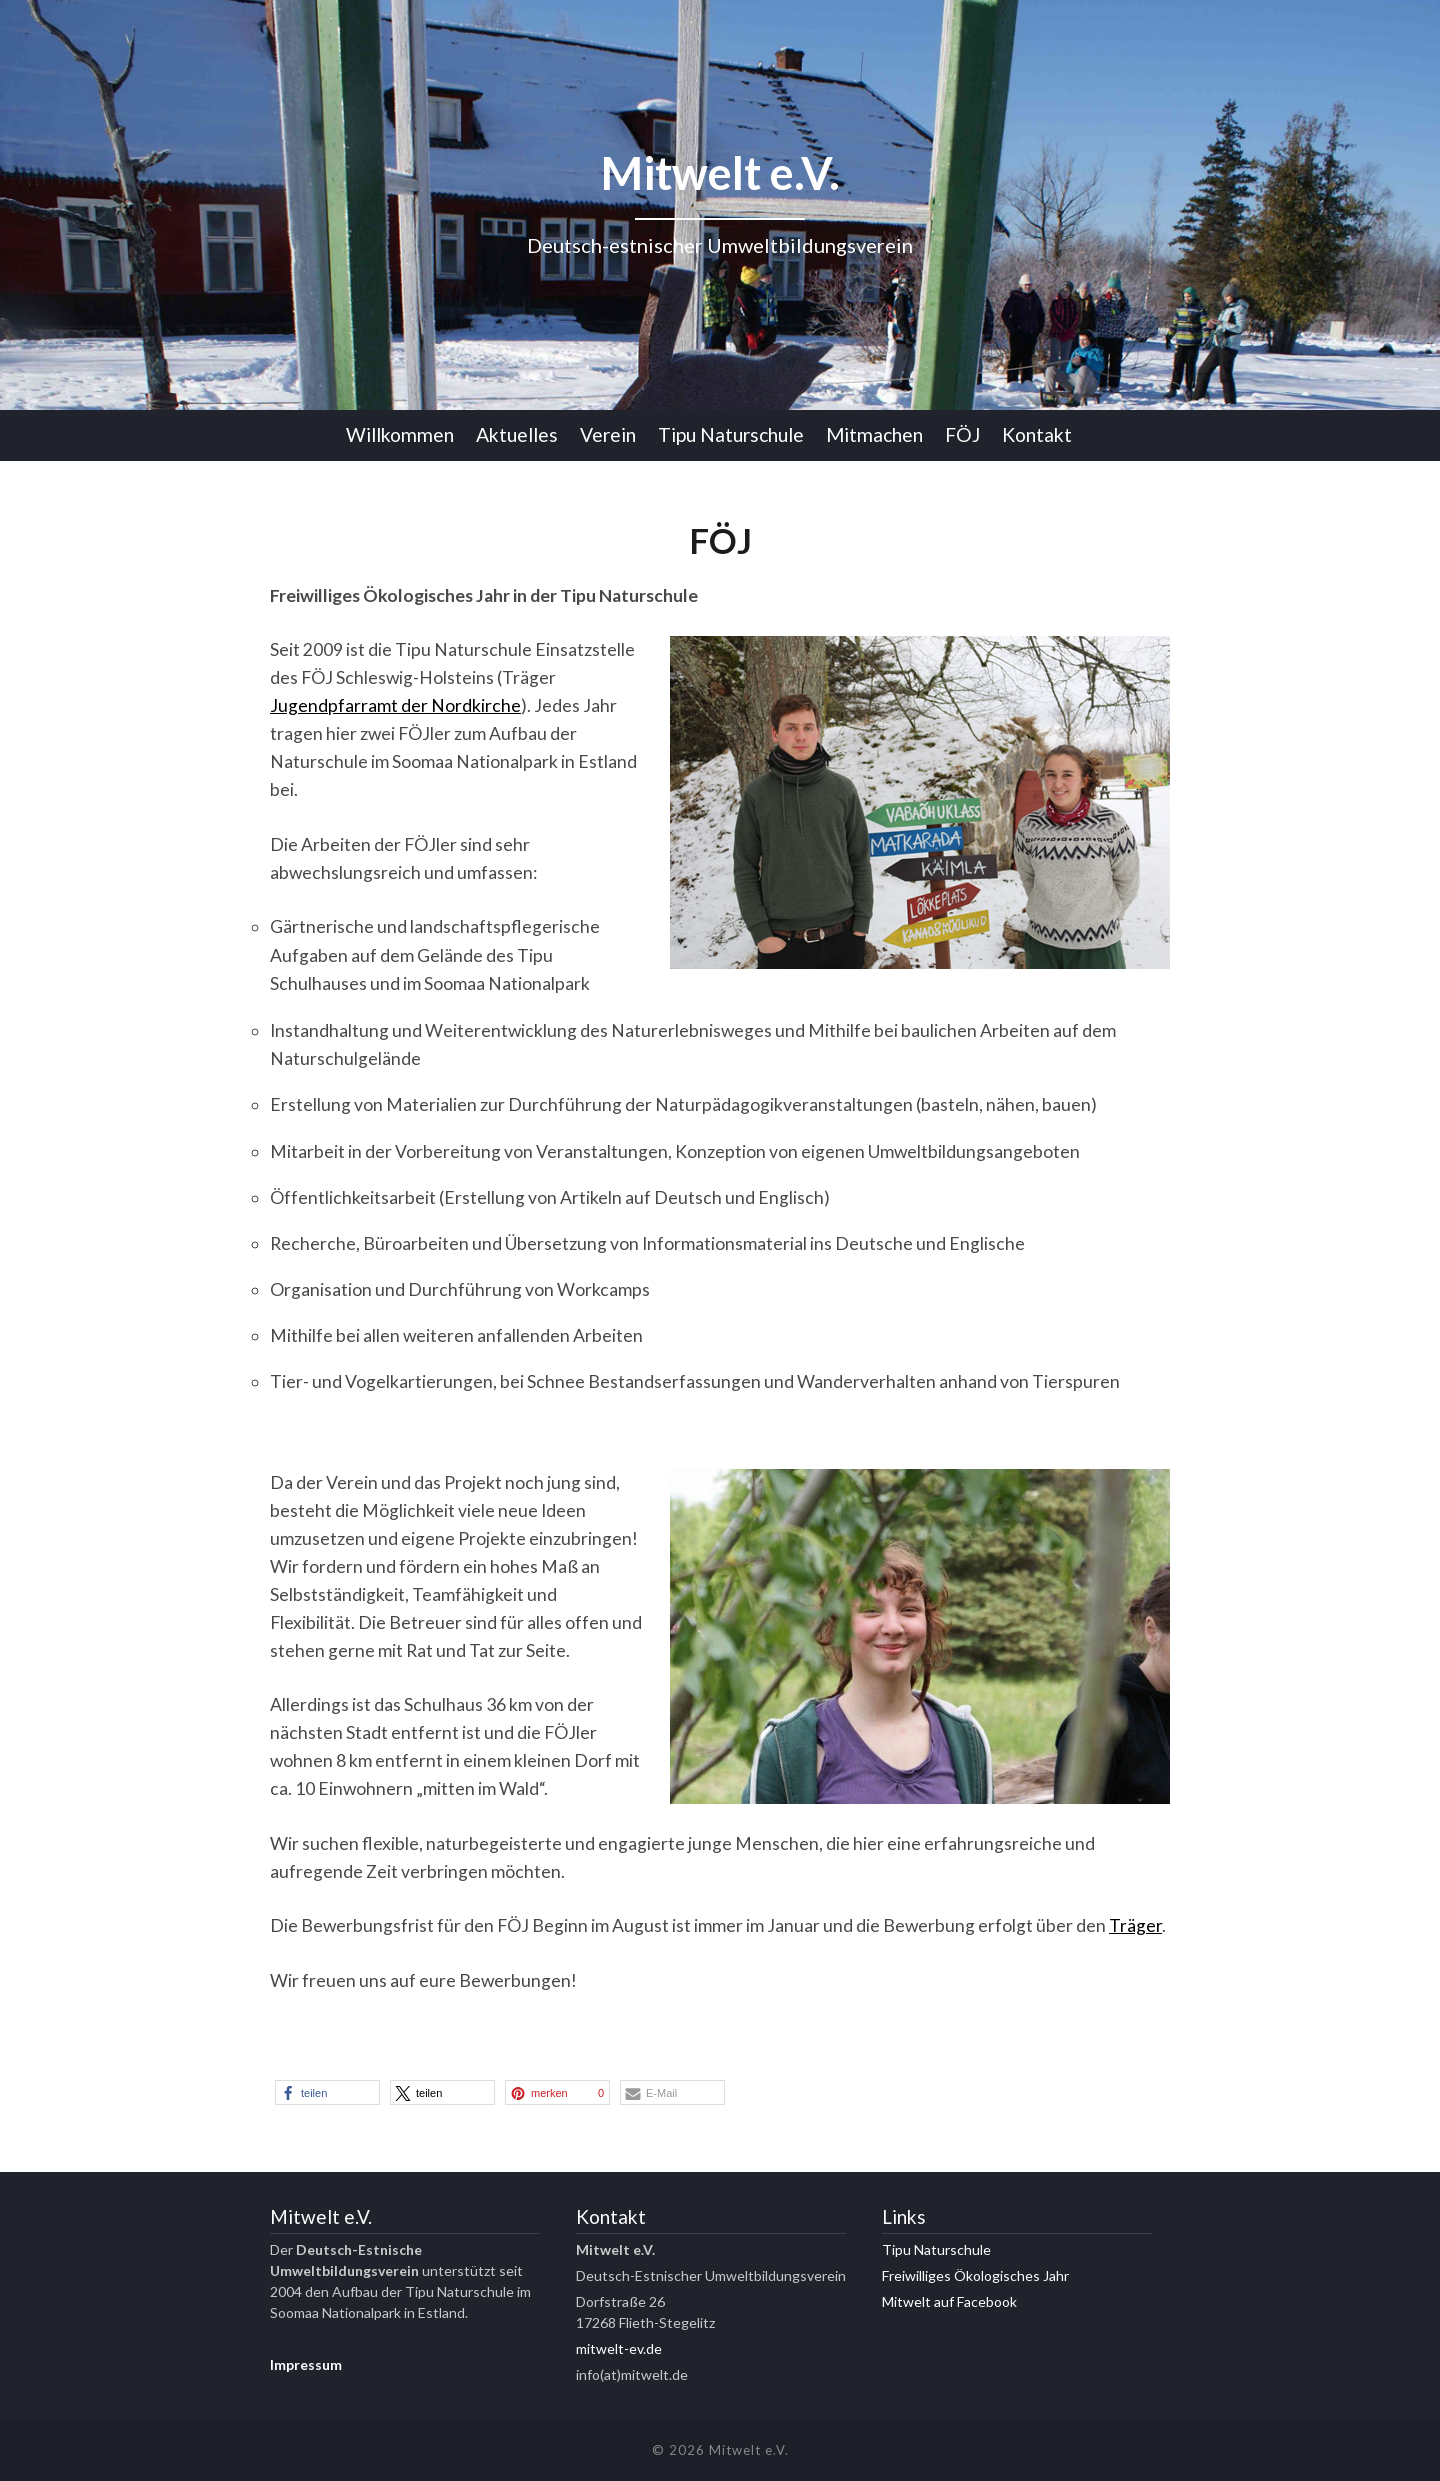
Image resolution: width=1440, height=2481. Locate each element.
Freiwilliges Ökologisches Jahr (975, 2275)
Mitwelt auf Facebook (949, 2301)
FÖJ (962, 434)
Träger (1135, 1925)
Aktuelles (517, 434)
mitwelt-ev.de (619, 2348)
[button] (327, 2092)
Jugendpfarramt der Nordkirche (395, 705)
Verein (608, 434)
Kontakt (1037, 434)
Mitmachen (874, 434)
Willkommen (400, 434)
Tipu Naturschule (731, 434)
